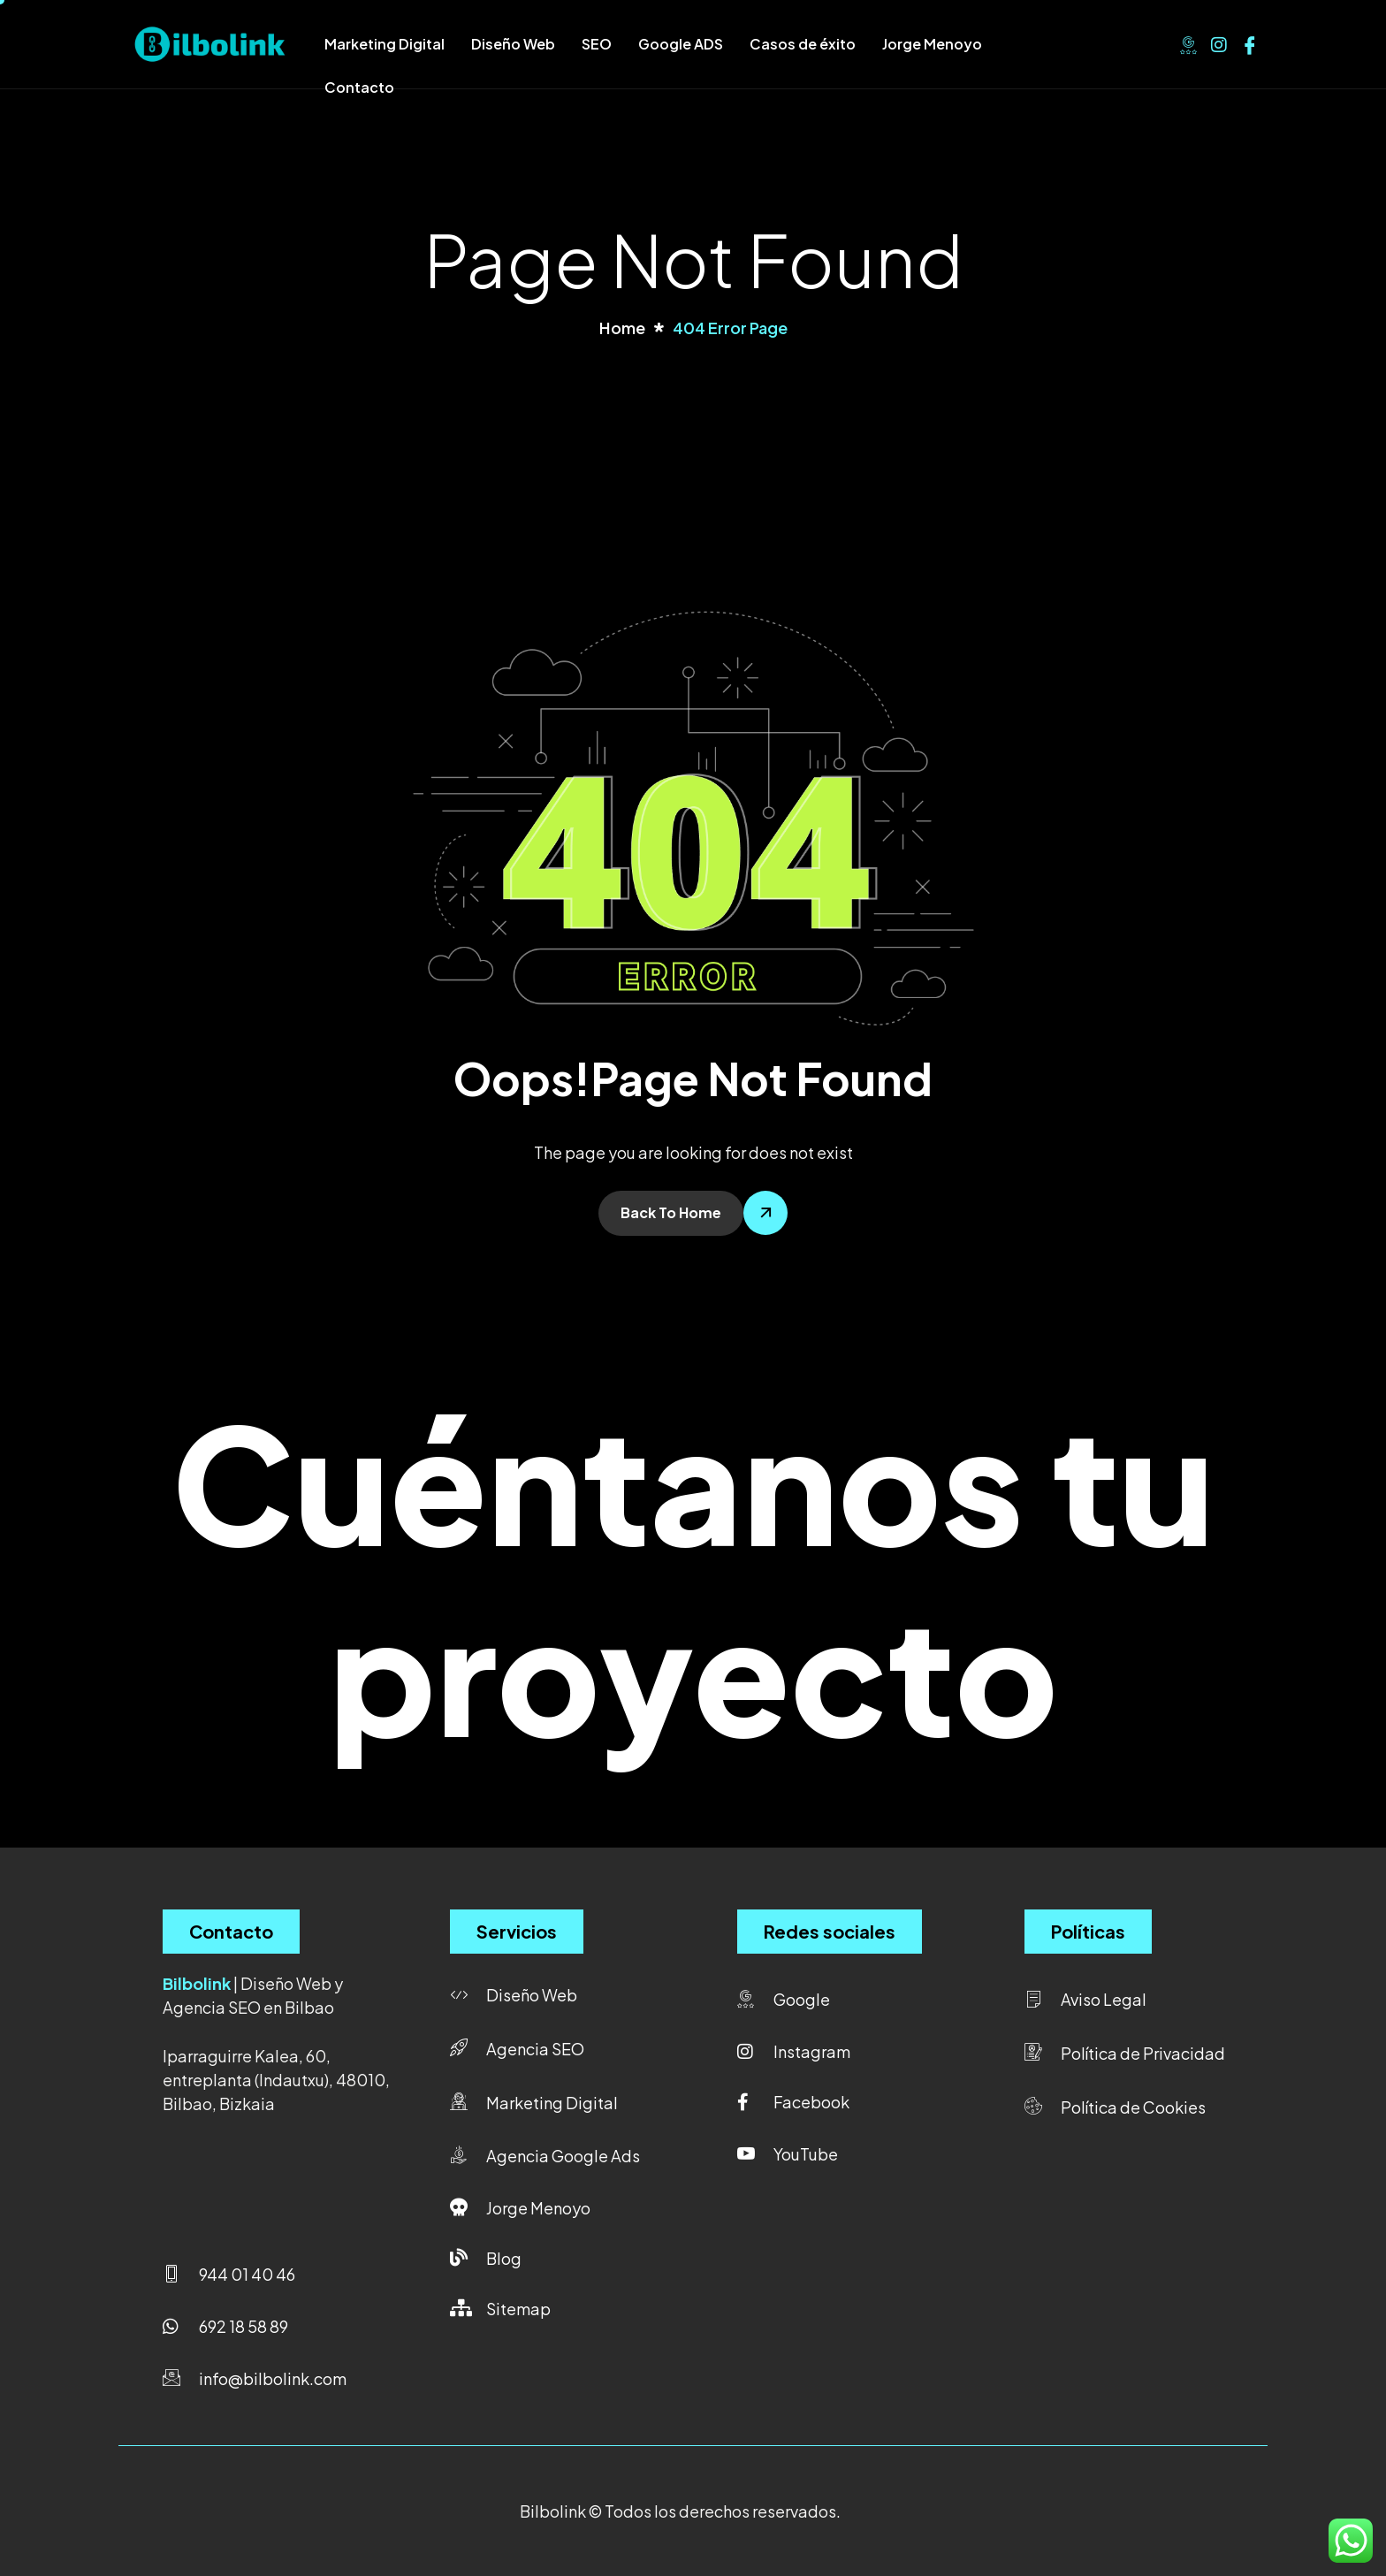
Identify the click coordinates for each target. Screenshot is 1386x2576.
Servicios (516, 1931)
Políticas (1088, 1931)
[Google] (1188, 42)
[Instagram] (1219, 42)
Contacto (359, 87)
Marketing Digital (384, 43)
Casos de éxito (803, 43)
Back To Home (671, 1212)
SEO (597, 43)
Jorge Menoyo (932, 43)
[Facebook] (1250, 42)
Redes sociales (829, 1931)
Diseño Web (513, 43)
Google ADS (680, 43)
